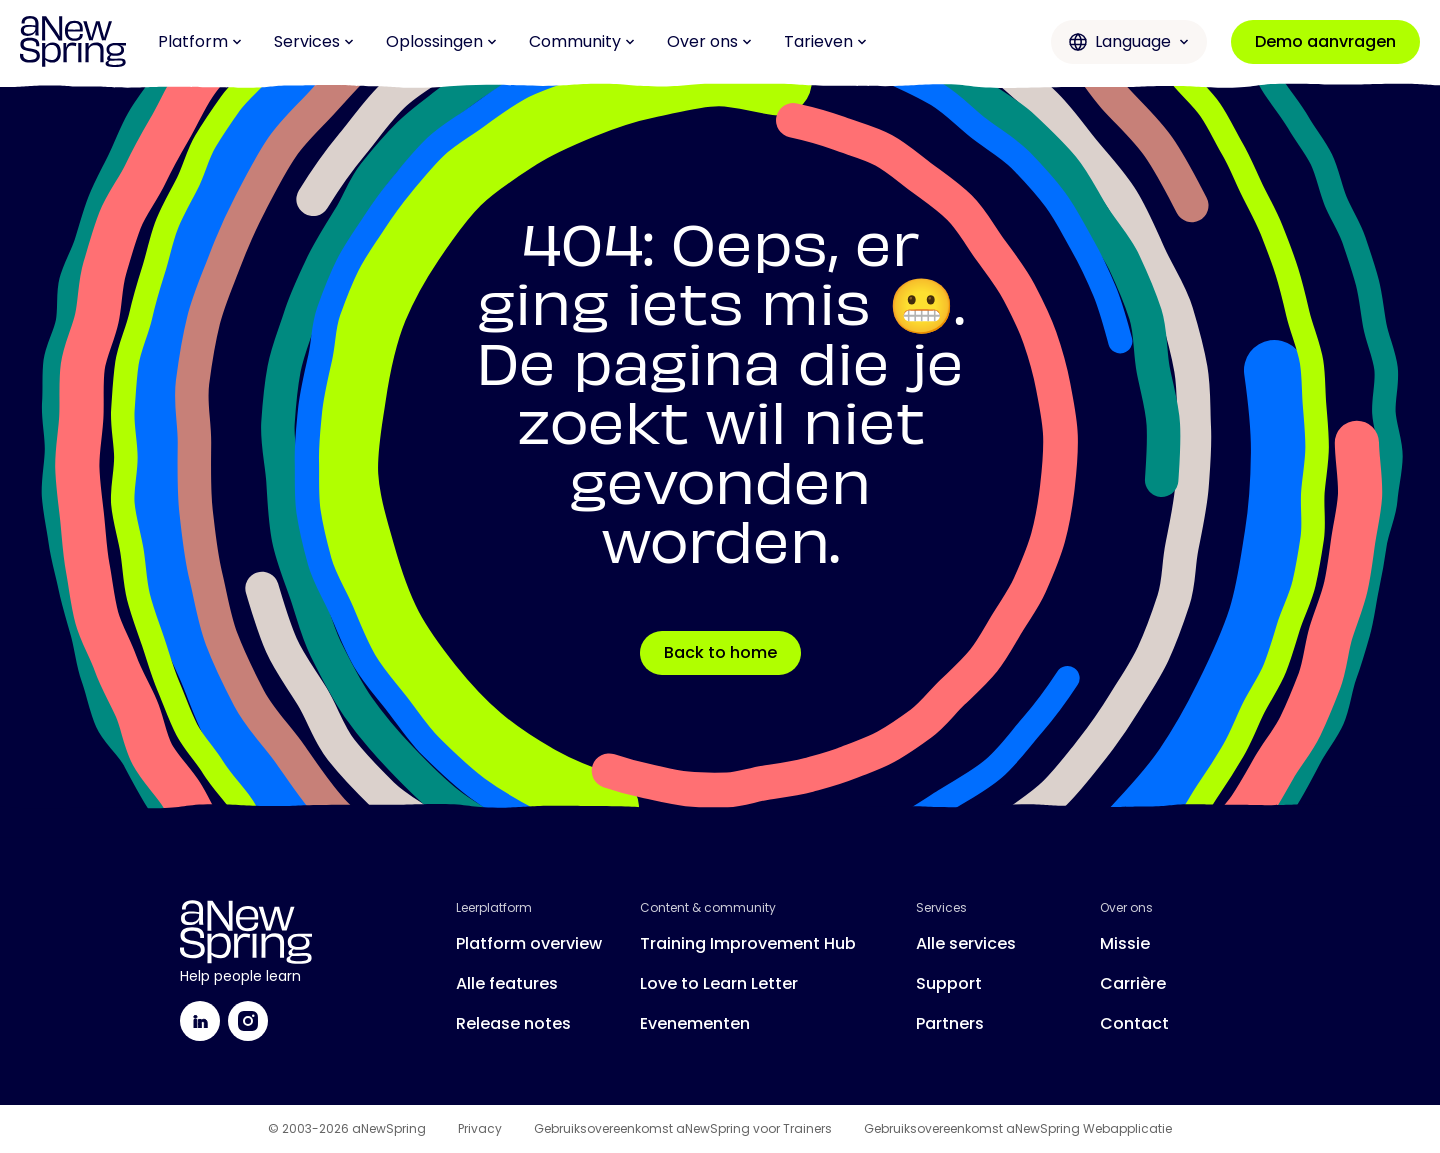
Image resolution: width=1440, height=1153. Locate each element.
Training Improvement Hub (748, 943)
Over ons (709, 41)
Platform (200, 41)
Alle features (507, 983)
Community (582, 41)
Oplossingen (441, 41)
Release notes (513, 1023)
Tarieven (825, 41)
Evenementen (695, 1023)
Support (949, 983)
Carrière (1133, 983)
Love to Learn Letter (719, 983)
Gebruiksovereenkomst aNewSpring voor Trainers (683, 1129)
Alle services (966, 943)
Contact (1134, 1023)
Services (314, 41)
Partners (950, 1023)
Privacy (480, 1129)
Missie (1125, 943)
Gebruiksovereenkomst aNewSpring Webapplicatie (1018, 1129)
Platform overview (529, 943)
